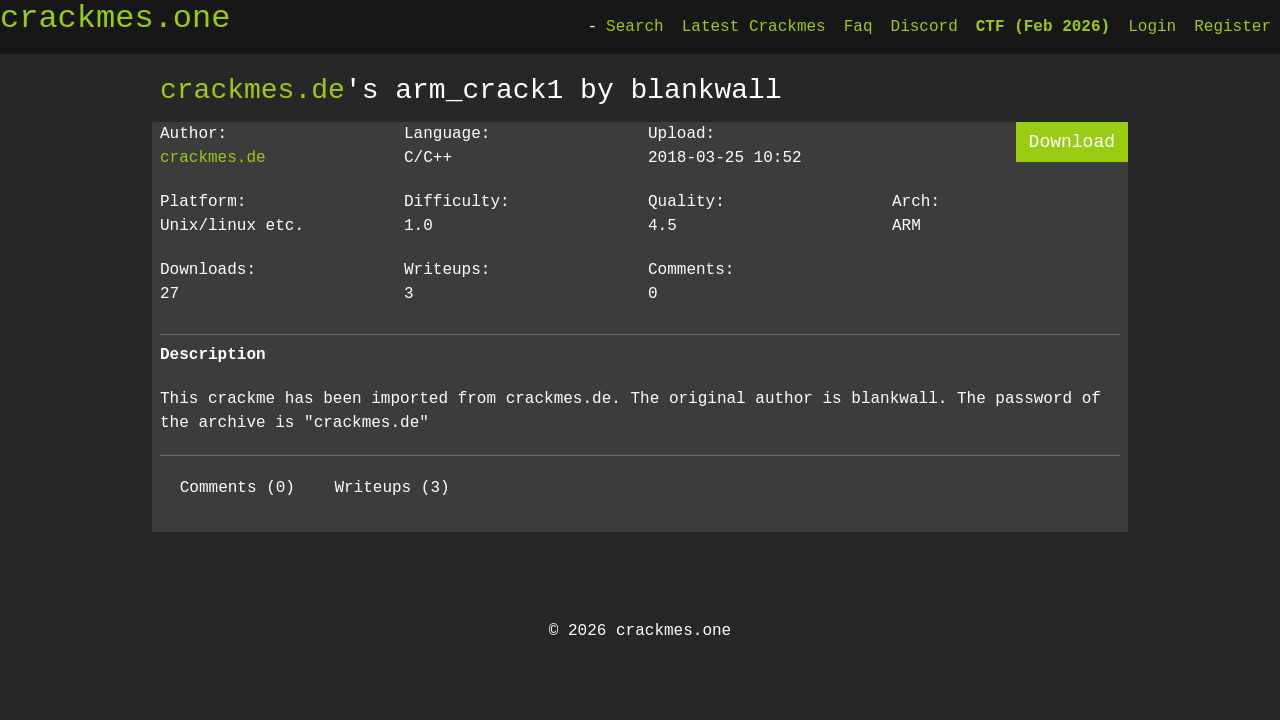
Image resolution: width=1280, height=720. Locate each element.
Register (1232, 27)
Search (635, 27)
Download (1072, 142)
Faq (858, 27)
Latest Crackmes (754, 27)
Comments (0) (237, 488)
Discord (924, 27)
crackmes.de (252, 90)
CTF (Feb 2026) (1043, 27)
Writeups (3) (391, 488)
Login (1152, 27)
